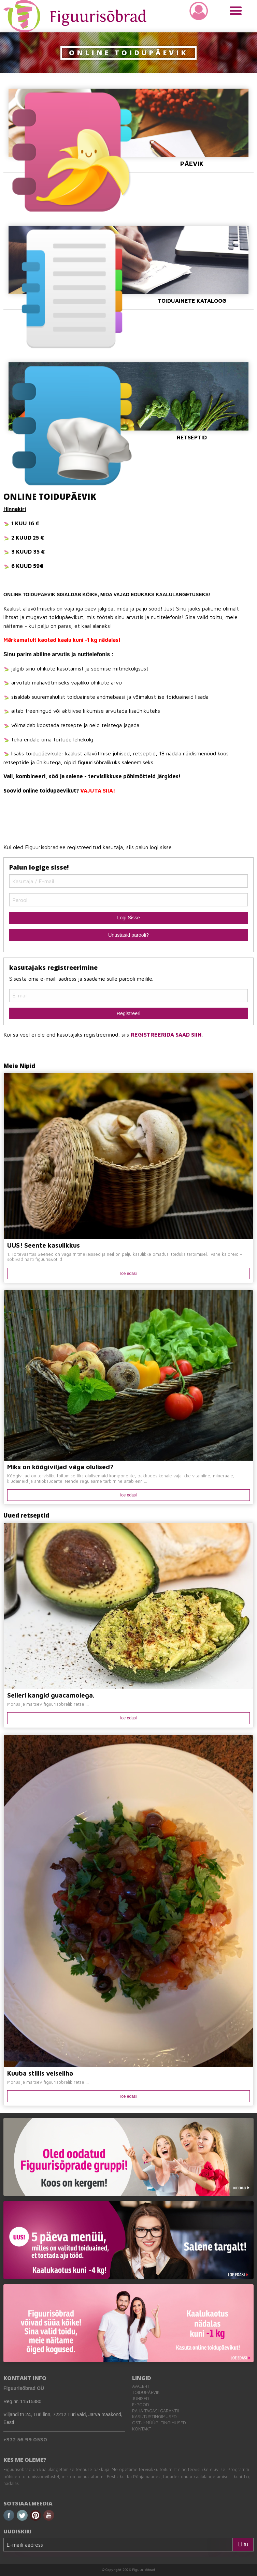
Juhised (140, 2398)
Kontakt (141, 2428)
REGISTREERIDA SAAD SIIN (166, 1034)
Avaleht (140, 2386)
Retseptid (128, 401)
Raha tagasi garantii (155, 2410)
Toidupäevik (146, 2392)
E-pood (140, 2404)
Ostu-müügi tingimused (159, 2422)
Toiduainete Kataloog (128, 265)
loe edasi (128, 1273)
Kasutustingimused (154, 2416)
